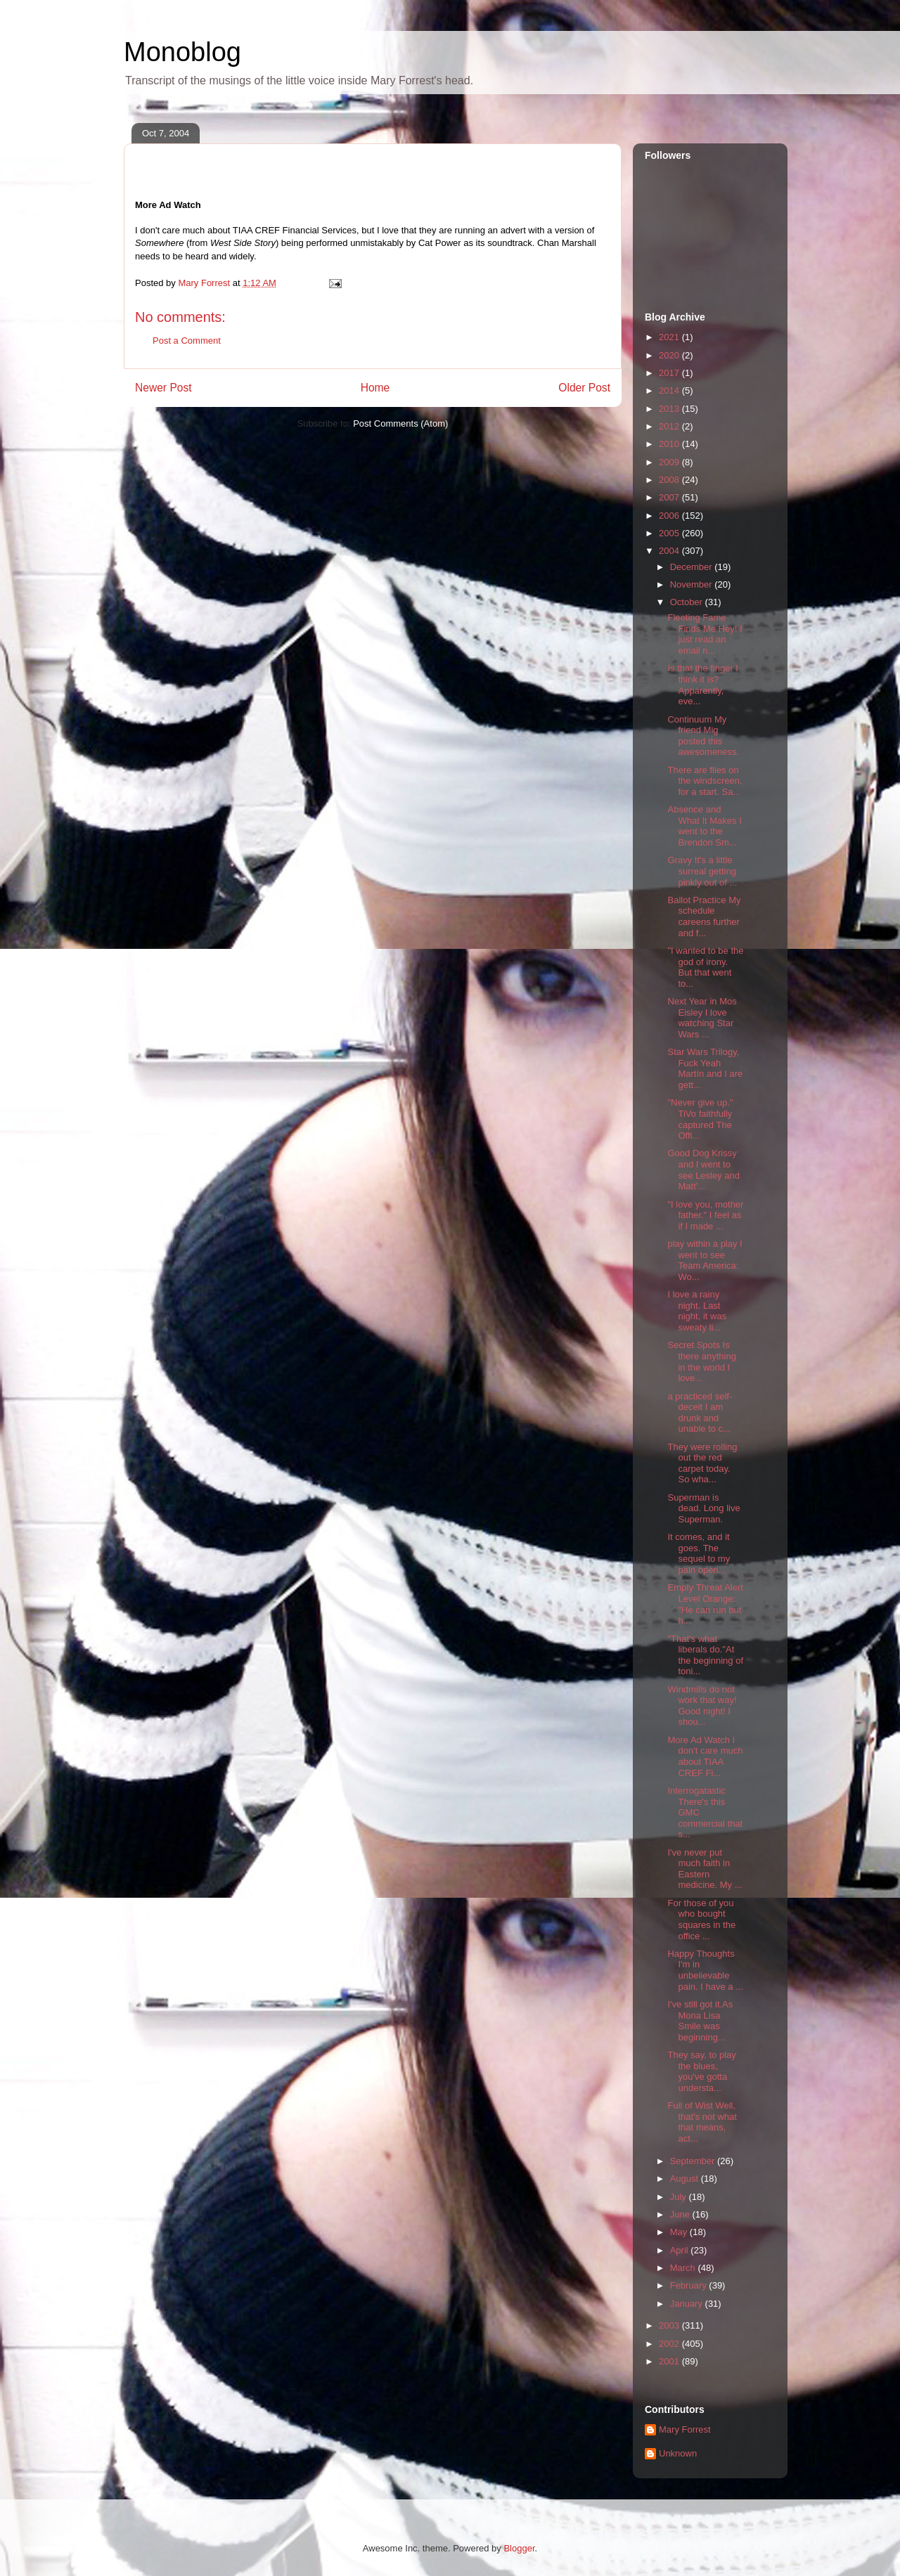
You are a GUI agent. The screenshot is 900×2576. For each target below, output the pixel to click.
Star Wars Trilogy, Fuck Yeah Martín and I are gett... (704, 1068)
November (692, 584)
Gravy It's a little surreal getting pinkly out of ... (702, 871)
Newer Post (163, 388)
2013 (670, 408)
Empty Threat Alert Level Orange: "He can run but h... (704, 1604)
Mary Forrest (685, 2429)
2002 (670, 2343)
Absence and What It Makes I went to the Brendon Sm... (704, 826)
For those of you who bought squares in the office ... (701, 1919)
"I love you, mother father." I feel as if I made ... (705, 1215)
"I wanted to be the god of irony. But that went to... (705, 967)
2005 (670, 533)
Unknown (678, 2453)
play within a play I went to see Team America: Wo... (704, 1260)
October (687, 602)
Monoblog (182, 52)
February (689, 2285)
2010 (670, 444)
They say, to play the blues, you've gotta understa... (701, 2071)
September (693, 2161)
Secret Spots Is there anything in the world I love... (701, 1361)
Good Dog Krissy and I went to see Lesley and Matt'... (703, 1169)
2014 (670, 390)
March (684, 2268)
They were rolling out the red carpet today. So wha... (702, 1463)
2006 (670, 515)
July (679, 2197)
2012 (670, 426)
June (681, 2214)
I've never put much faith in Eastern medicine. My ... (704, 1869)
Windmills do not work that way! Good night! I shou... (701, 1706)
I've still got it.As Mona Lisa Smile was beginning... (700, 2021)
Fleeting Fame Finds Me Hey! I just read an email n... (704, 634)
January (687, 2303)
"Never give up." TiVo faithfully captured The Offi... (700, 1119)
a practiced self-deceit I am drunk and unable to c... (699, 1413)
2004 (670, 550)
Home (375, 388)
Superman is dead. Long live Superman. (703, 1508)
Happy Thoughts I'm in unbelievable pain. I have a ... (705, 1970)
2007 (670, 497)
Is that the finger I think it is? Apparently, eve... (702, 684)
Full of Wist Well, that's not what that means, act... (701, 2122)
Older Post (584, 388)
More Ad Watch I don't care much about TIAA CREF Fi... (704, 1756)
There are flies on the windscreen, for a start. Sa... (704, 781)
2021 (670, 337)
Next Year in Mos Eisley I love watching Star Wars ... (701, 1018)
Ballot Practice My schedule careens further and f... (703, 916)
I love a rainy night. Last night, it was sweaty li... (696, 1311)
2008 (670, 479)
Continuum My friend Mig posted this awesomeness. (703, 736)
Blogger (518, 2548)
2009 (670, 462)
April (680, 2250)
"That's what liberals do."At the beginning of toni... (705, 1655)
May (680, 2232)
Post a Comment (187, 340)
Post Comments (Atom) (400, 423)
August (685, 2178)
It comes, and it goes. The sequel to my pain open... (698, 1553)
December (692, 567)
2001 (670, 2361)
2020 (670, 355)
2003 (670, 2325)
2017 (670, 373)
